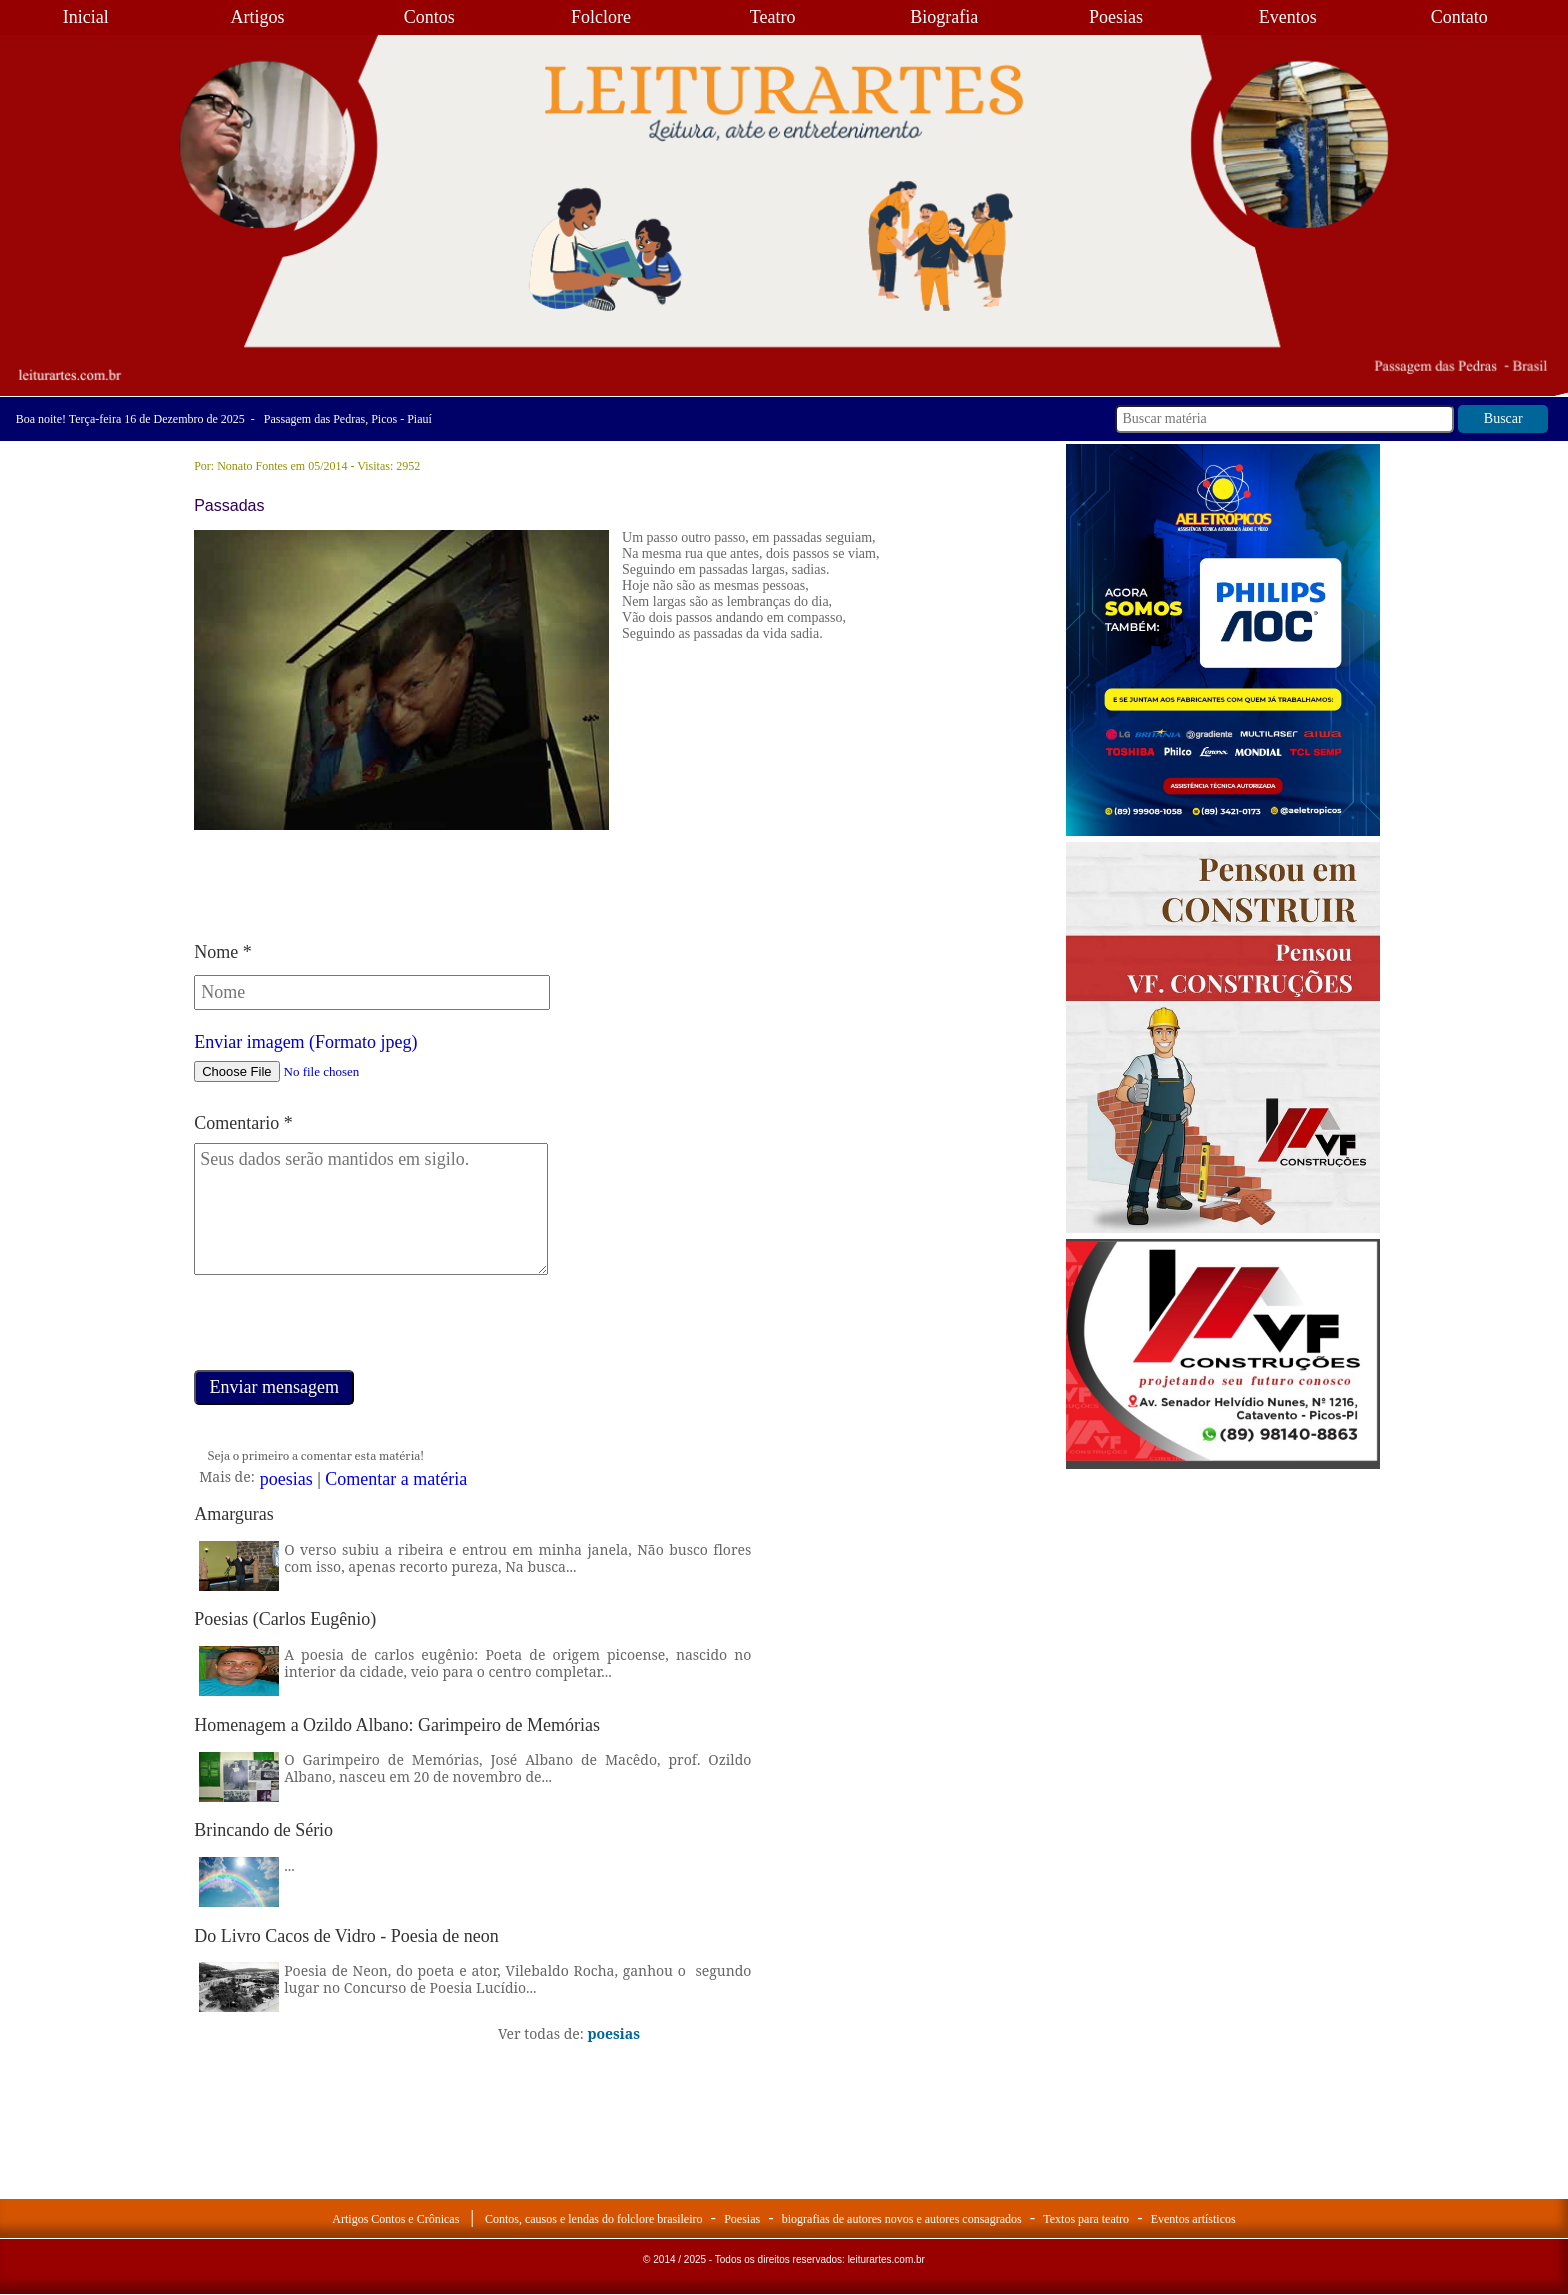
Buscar (1503, 418)
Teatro (773, 17)
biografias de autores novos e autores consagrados (902, 2219)
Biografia (944, 17)
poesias (286, 1479)
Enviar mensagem (273, 1387)
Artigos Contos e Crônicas (395, 2219)
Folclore (601, 17)
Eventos (1288, 17)
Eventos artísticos (1193, 2219)
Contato (1459, 17)
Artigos (258, 17)
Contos (429, 17)
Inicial (86, 17)
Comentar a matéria (396, 1479)
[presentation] (346, 1331)
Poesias (1116, 17)
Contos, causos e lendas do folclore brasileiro (594, 2219)
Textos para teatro (1086, 2219)
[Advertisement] (1223, 1597)
